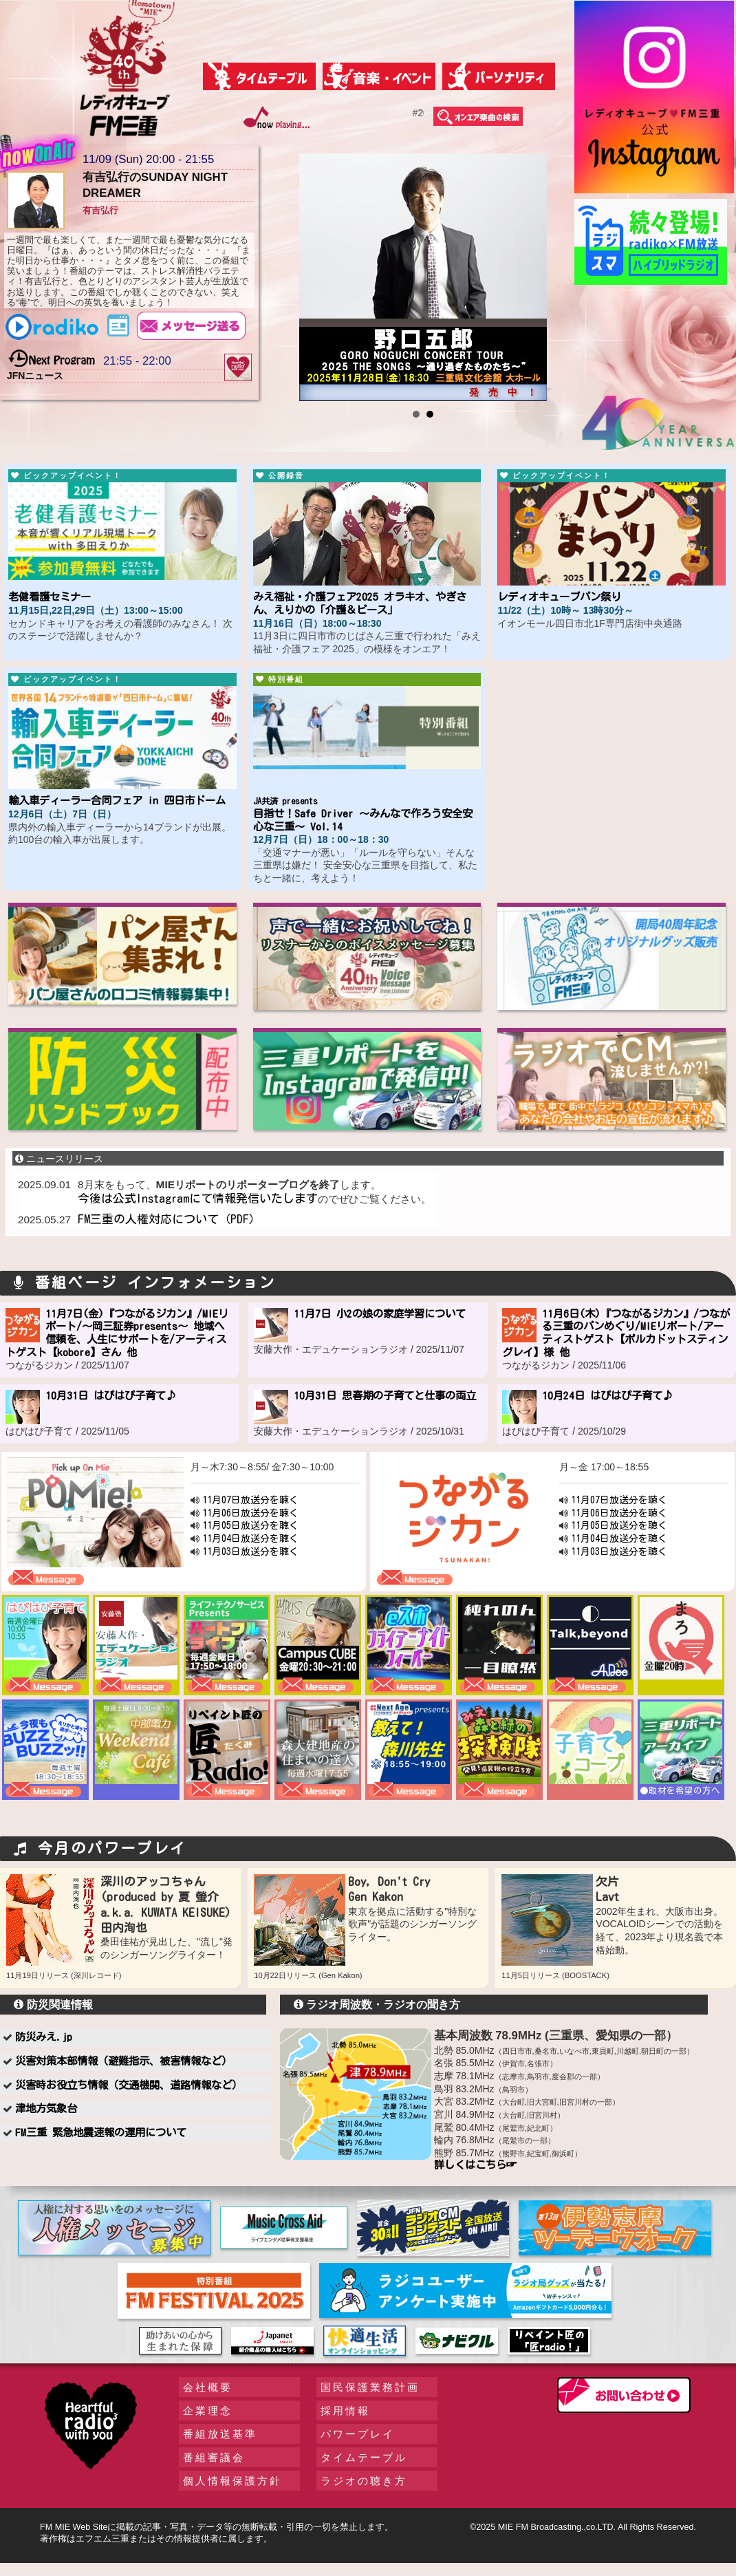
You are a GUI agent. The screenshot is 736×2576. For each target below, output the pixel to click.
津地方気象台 (46, 2108)
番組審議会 (214, 2457)
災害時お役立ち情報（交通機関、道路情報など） (128, 2084)
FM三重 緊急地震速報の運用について (100, 2132)
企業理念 (207, 2410)
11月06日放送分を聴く (250, 1513)
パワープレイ (358, 2434)
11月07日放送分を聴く (250, 1500)
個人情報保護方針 (232, 2481)
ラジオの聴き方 (364, 2481)
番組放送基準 (220, 2434)
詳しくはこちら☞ (475, 2164)
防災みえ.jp (43, 2036)
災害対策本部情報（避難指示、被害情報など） (123, 2060)
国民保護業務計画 (370, 2387)
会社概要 (207, 2387)
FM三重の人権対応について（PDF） (169, 1219)
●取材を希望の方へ (680, 1790)
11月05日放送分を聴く (250, 1525)
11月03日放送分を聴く (250, 1551)
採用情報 (345, 2410)
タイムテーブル (364, 2457)
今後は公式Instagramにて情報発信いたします (198, 1198)
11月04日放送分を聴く (250, 1538)
